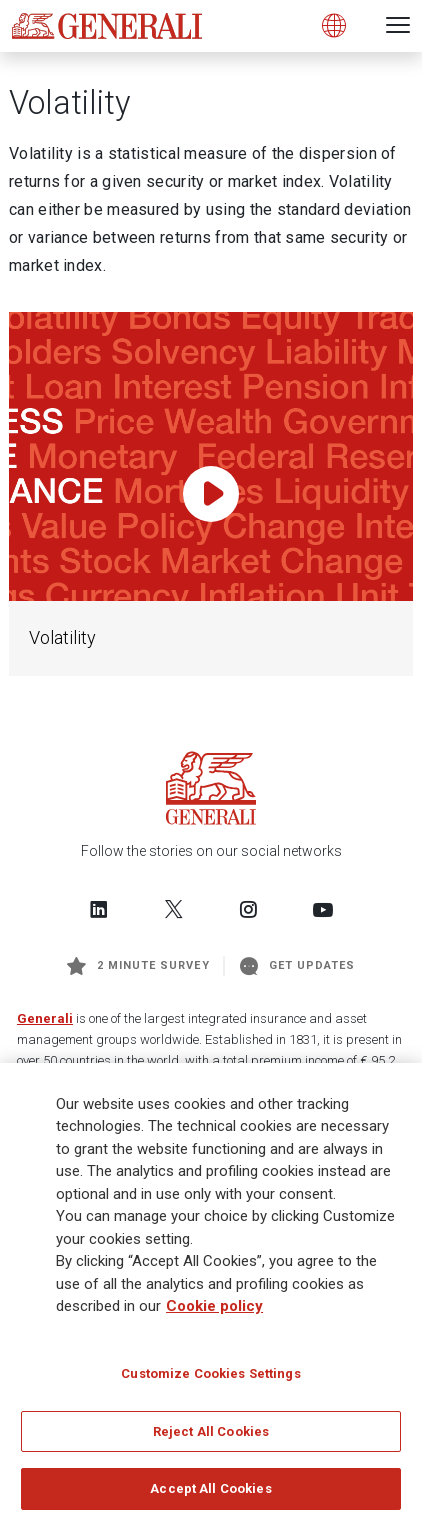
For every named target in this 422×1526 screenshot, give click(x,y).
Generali (45, 1018)
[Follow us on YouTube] (323, 909)
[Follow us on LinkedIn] (99, 909)
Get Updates (298, 966)
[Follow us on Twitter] (174, 909)
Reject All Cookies (211, 1438)
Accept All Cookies (210, 1496)
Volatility (62, 637)
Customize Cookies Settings (210, 1380)
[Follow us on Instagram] (248, 909)
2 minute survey (138, 966)
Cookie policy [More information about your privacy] (214, 1314)
